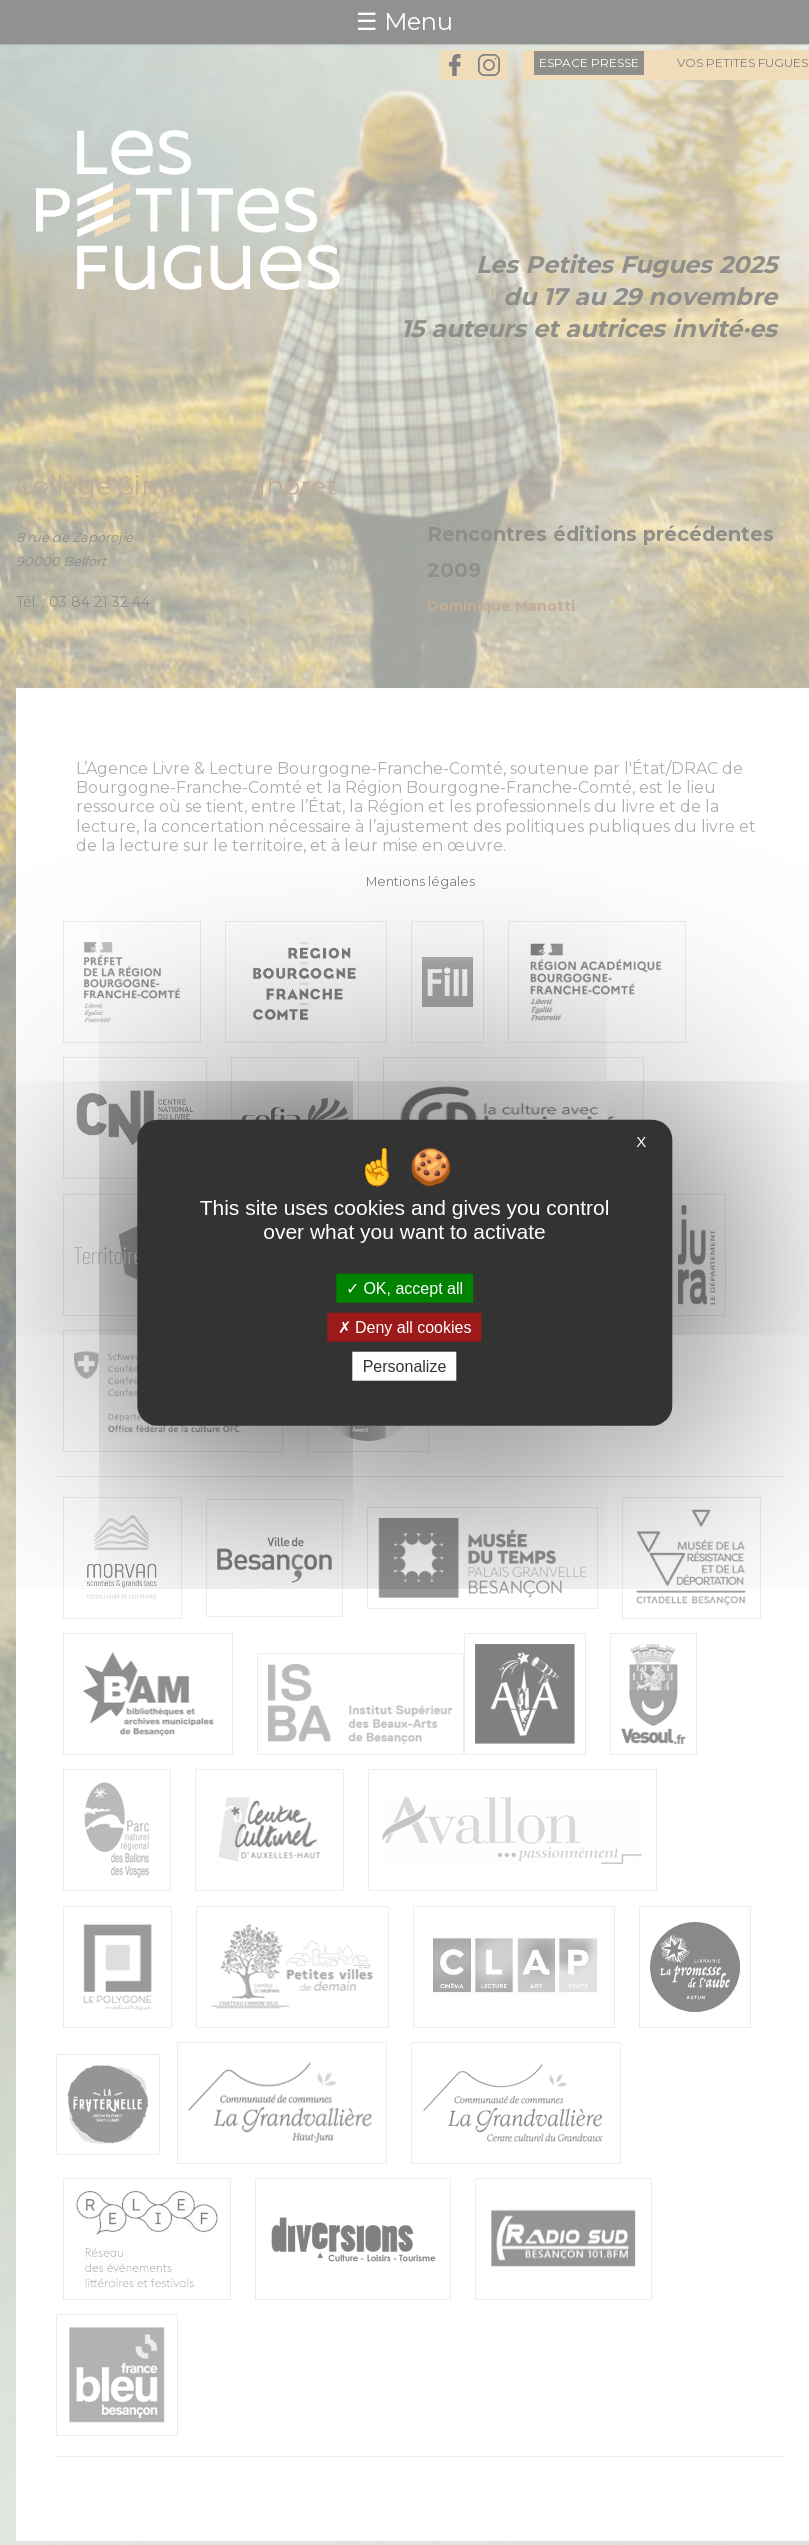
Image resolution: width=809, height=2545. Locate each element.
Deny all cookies (405, 1326)
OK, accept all (404, 1287)
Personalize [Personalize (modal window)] (405, 1366)
